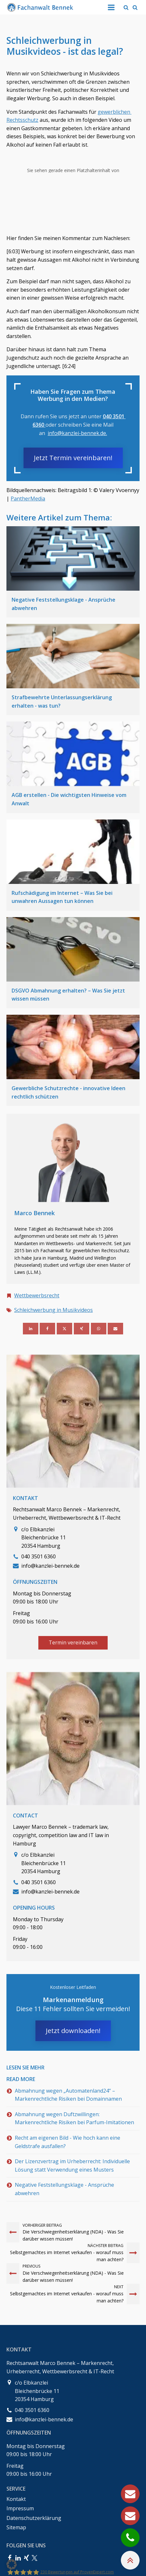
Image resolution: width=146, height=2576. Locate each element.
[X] (64, 1328)
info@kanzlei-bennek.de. (77, 433)
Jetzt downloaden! (73, 2030)
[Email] (115, 1328)
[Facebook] (47, 1328)
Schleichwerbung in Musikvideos (53, 1309)
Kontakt (16, 2499)
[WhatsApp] (98, 1328)
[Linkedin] (30, 1328)
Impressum (20, 2508)
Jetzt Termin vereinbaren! (73, 457)
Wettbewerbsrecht (36, 1295)
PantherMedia (28, 498)
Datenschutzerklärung (33, 2518)
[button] (11, 2564)
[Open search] (126, 7)
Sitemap (16, 2527)
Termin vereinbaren (73, 1642)
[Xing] (81, 1328)
